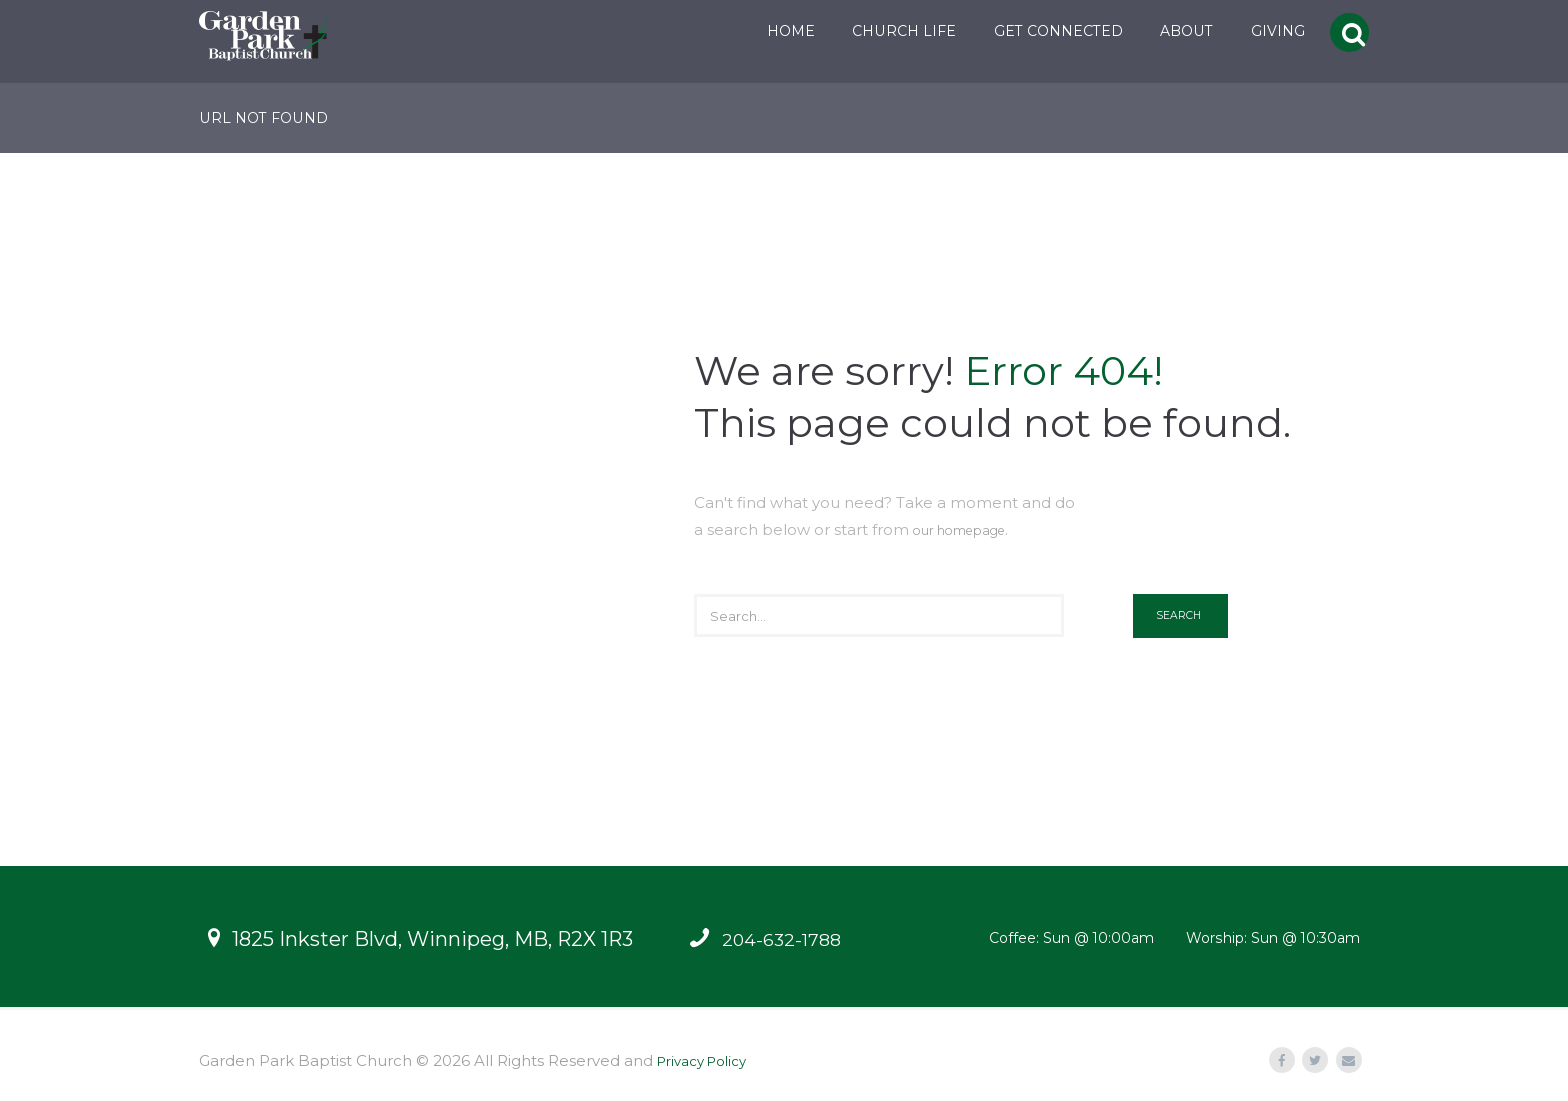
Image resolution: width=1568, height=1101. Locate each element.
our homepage (971, 529)
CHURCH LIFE (885, 31)
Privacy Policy (708, 1060)
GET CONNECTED (1039, 31)
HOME (772, 31)
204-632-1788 (787, 939)
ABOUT (1168, 31)
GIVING (1259, 31)
